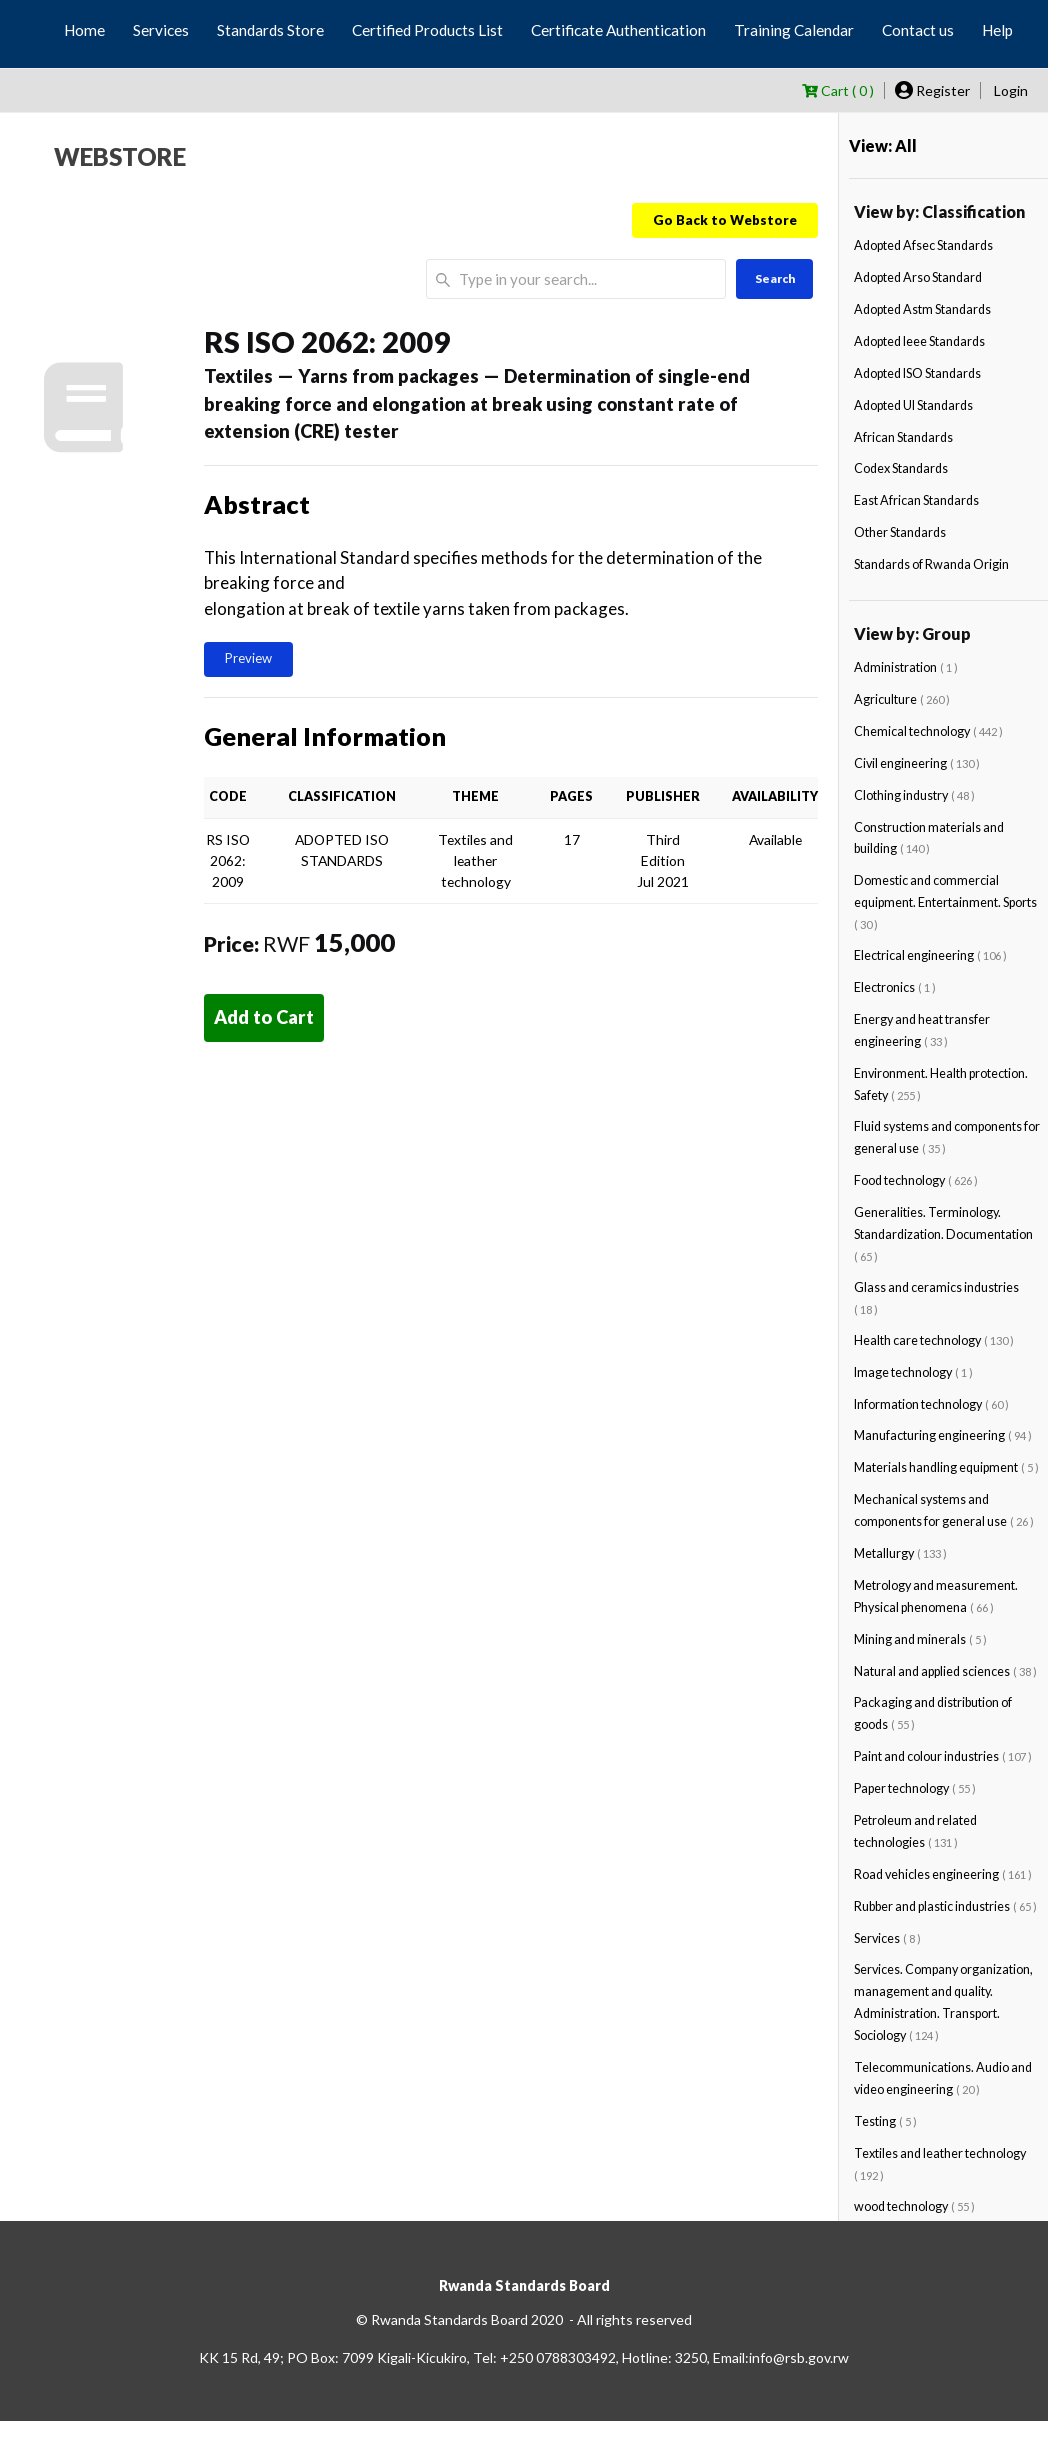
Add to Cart (264, 1017)
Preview (248, 658)
